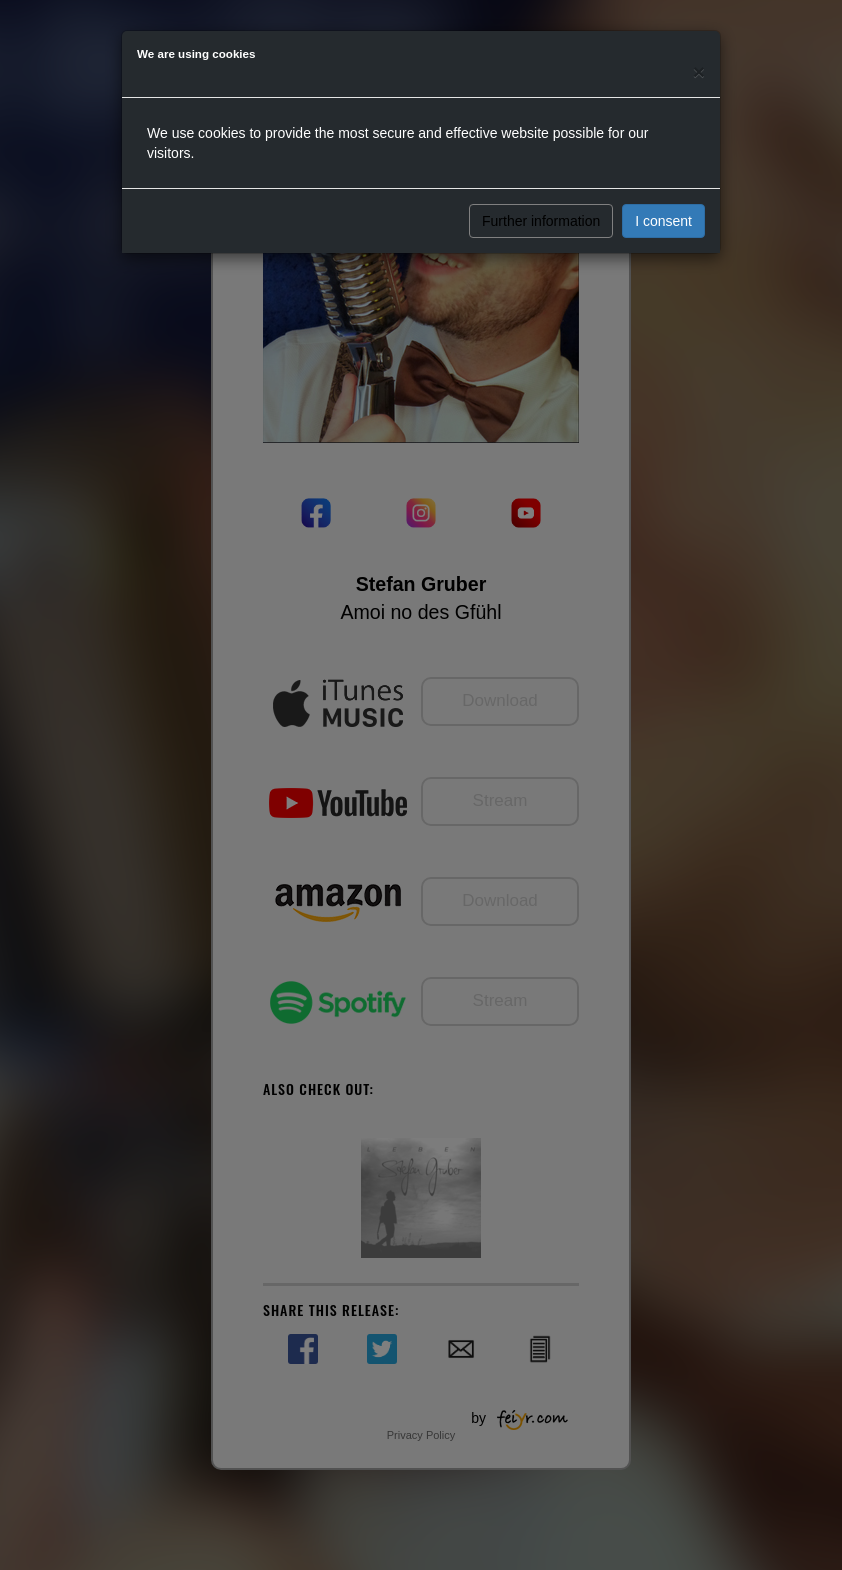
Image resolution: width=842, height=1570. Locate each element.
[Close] (699, 71)
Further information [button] (541, 221)
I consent (663, 221)
